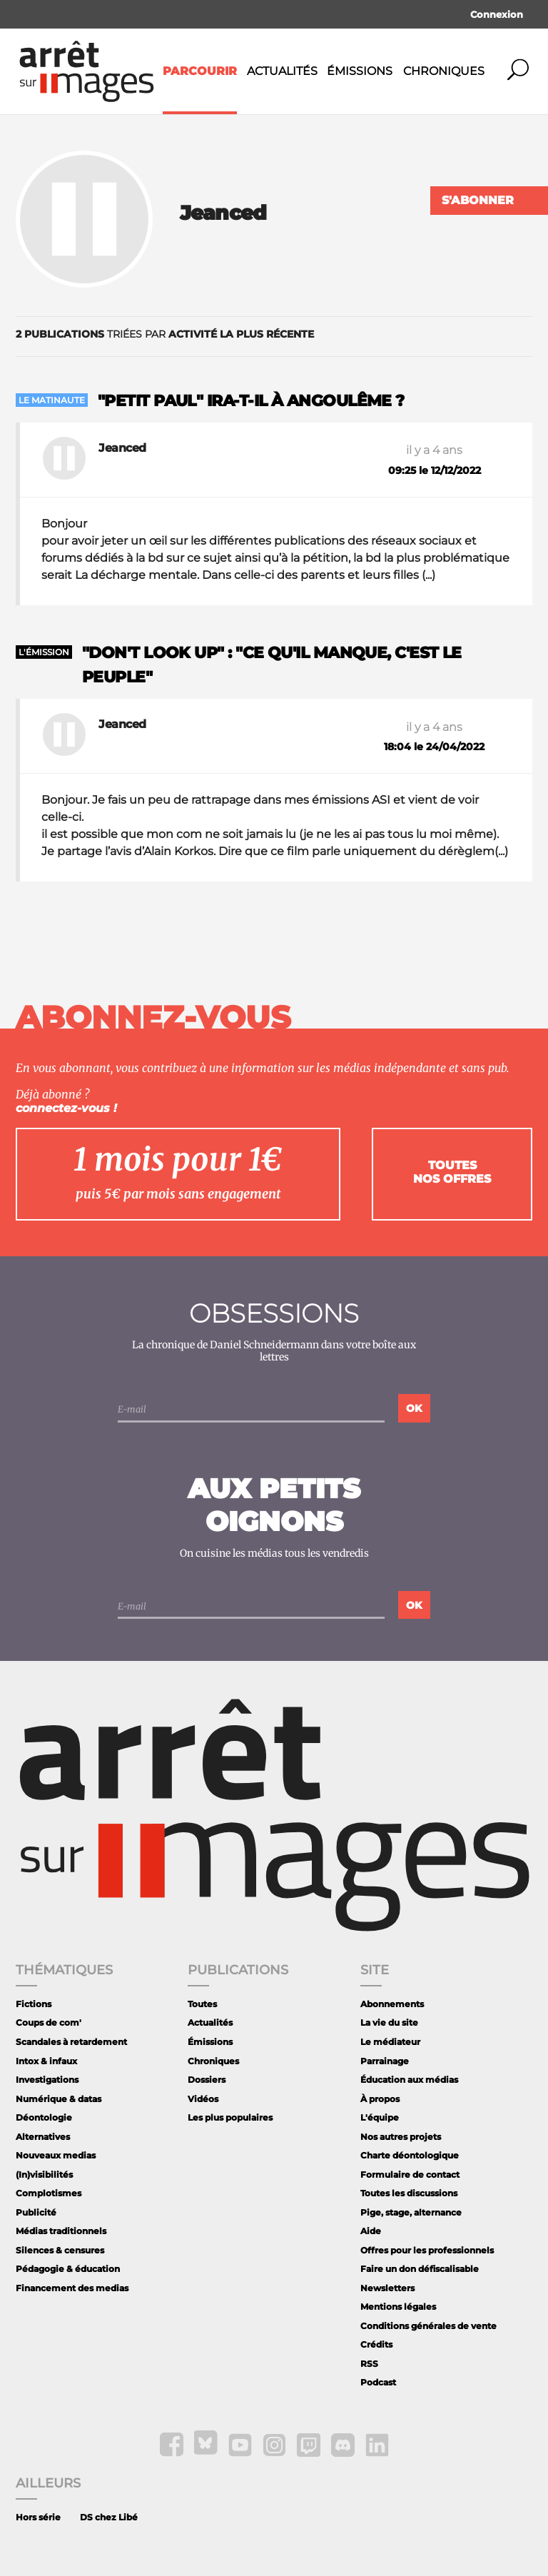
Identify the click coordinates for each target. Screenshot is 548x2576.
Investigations (47, 2079)
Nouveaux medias (56, 2155)
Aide (370, 2231)
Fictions (33, 2004)
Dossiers (206, 2079)
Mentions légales (398, 2306)
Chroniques (443, 71)
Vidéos (203, 2098)
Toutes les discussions (408, 2193)
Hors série (38, 2517)
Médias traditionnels (61, 2231)
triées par (165, 334)
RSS (369, 2363)
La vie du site (389, 2022)
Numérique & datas (58, 2098)
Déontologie (44, 2117)
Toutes (202, 2004)
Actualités (282, 71)
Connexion (496, 14)
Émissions (359, 71)
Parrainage (384, 2061)
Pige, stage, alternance (411, 2212)
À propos (380, 2098)
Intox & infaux (46, 2061)
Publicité (36, 2212)
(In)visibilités (44, 2174)
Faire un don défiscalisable (419, 2268)
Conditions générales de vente (428, 2325)
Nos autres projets (400, 2136)
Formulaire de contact (410, 2174)
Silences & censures (60, 2250)
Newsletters (387, 2288)
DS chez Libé (109, 2517)
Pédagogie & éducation (68, 2268)
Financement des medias (72, 2288)
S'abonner (478, 200)
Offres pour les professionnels (427, 2250)
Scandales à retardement (71, 2041)
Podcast (378, 2382)
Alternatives (43, 2136)
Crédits (376, 2344)
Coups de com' (48, 2022)
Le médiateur (390, 2041)
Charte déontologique (409, 2155)
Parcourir (200, 71)
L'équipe (379, 2117)
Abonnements (392, 2004)
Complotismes (48, 2193)
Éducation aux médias (409, 2079)
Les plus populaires (230, 2117)
